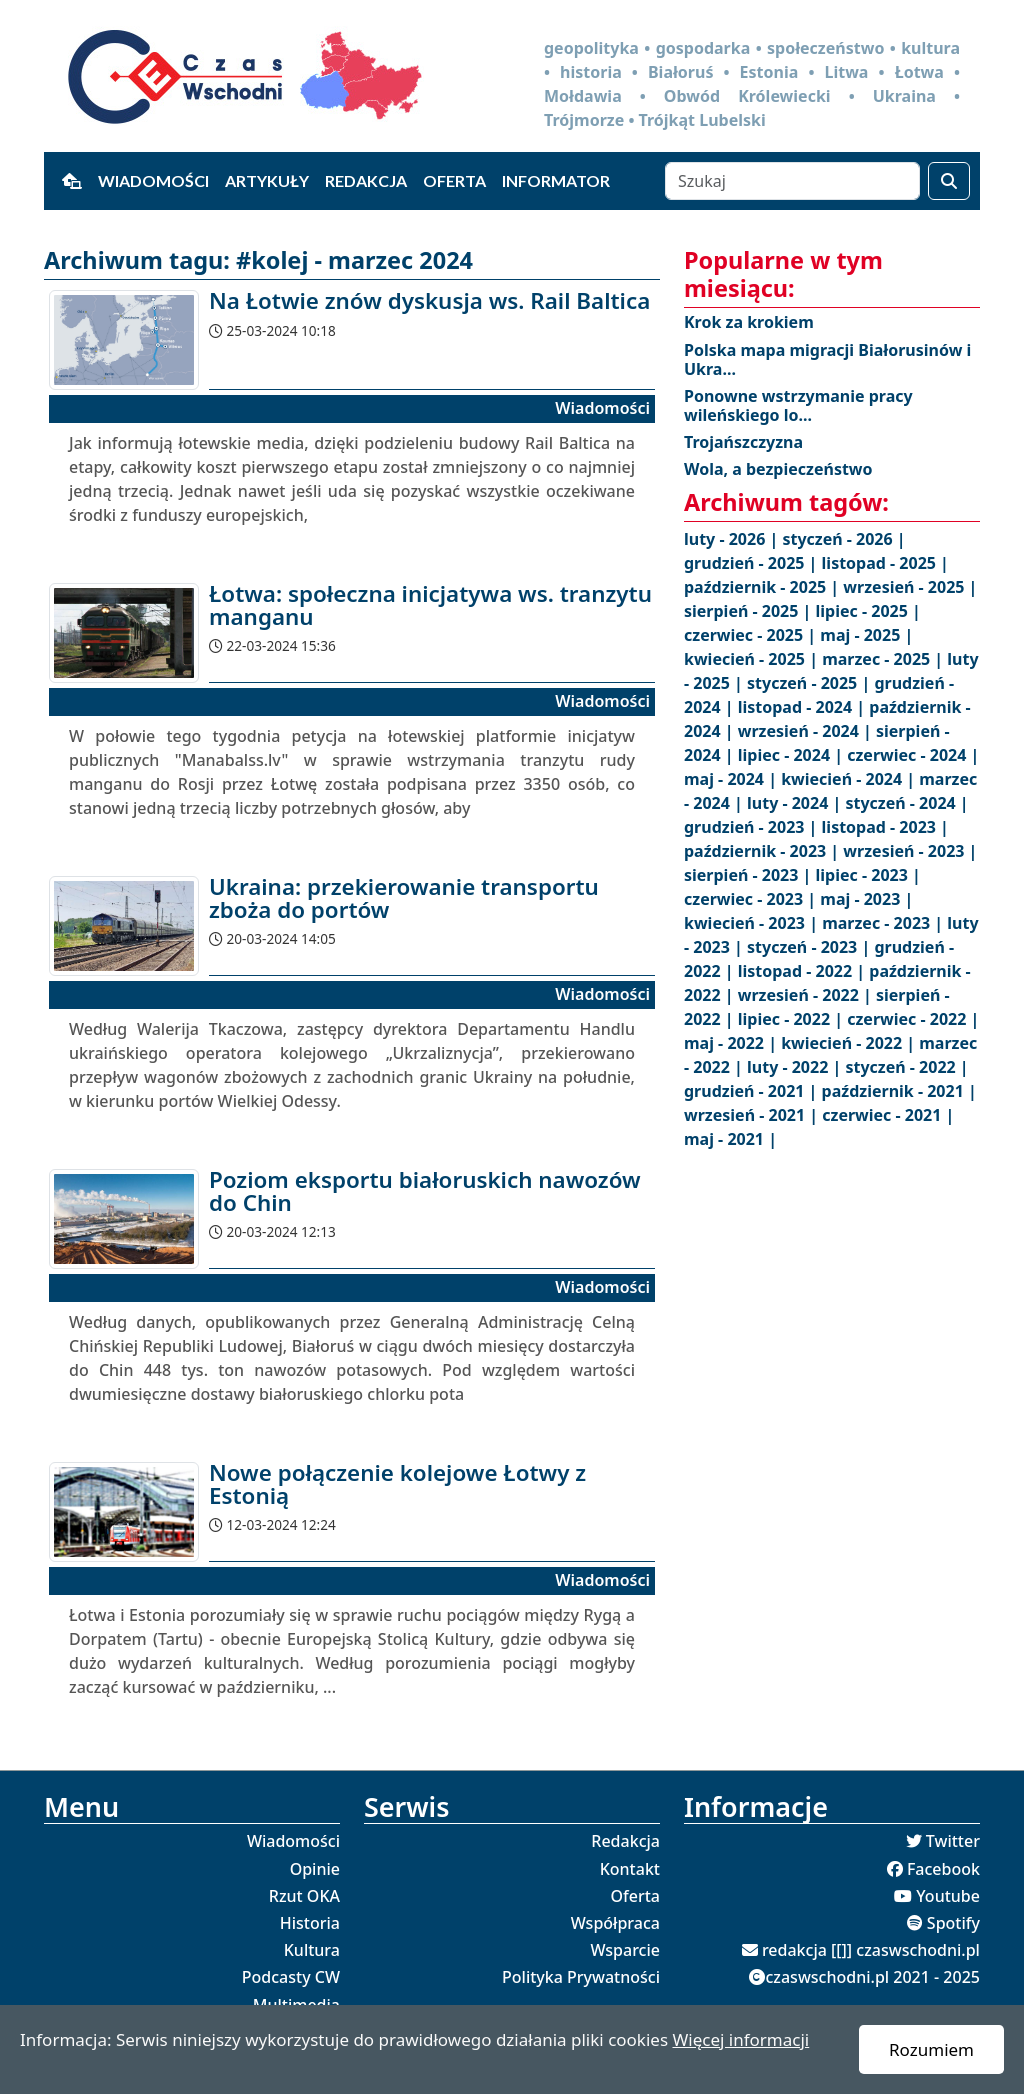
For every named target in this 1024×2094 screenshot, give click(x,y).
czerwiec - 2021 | (888, 1115)
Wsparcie (625, 1950)
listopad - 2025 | (885, 563)
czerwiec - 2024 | (913, 755)
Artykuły (267, 180)
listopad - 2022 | (804, 971)
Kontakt (630, 1869)
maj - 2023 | (866, 899)
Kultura (312, 1950)
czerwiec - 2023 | (752, 899)
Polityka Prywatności (581, 1977)
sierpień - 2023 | (750, 875)
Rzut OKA (304, 1896)
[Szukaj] (792, 181)
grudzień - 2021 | (753, 1091)
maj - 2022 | (732, 1043)
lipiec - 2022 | (792, 1019)
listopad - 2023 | (885, 827)
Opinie (315, 1869)
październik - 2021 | (899, 1091)
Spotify (953, 1923)
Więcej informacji (740, 2039)
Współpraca (615, 1923)
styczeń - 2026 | (843, 539)
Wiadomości (153, 180)
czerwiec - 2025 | (752, 635)
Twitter (953, 1841)
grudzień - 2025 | (753, 563)
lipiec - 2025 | (868, 611)
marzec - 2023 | (884, 923)
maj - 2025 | (866, 635)
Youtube (948, 1896)
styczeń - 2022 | (906, 1067)
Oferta (454, 180)
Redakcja (366, 180)
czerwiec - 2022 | (913, 1019)
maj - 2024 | (732, 779)
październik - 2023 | (763, 851)
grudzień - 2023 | (753, 827)
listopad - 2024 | (804, 707)
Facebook (943, 1869)
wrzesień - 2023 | (910, 851)
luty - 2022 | (796, 1067)
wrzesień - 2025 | (910, 587)
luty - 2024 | (796, 803)
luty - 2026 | (733, 539)
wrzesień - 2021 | (753, 1115)
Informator (556, 180)
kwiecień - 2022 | (850, 1043)
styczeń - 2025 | (810, 683)
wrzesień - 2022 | (807, 995)
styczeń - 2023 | (810, 947)
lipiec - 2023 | (868, 875)
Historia (310, 1923)
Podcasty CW (291, 1977)
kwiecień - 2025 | (753, 659)
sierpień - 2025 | (750, 611)
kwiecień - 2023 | (753, 923)
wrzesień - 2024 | (807, 731)
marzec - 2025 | (884, 659)
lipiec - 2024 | (792, 755)
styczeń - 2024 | (906, 803)
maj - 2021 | (730, 1139)
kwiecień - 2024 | (850, 779)
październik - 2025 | (763, 587)
